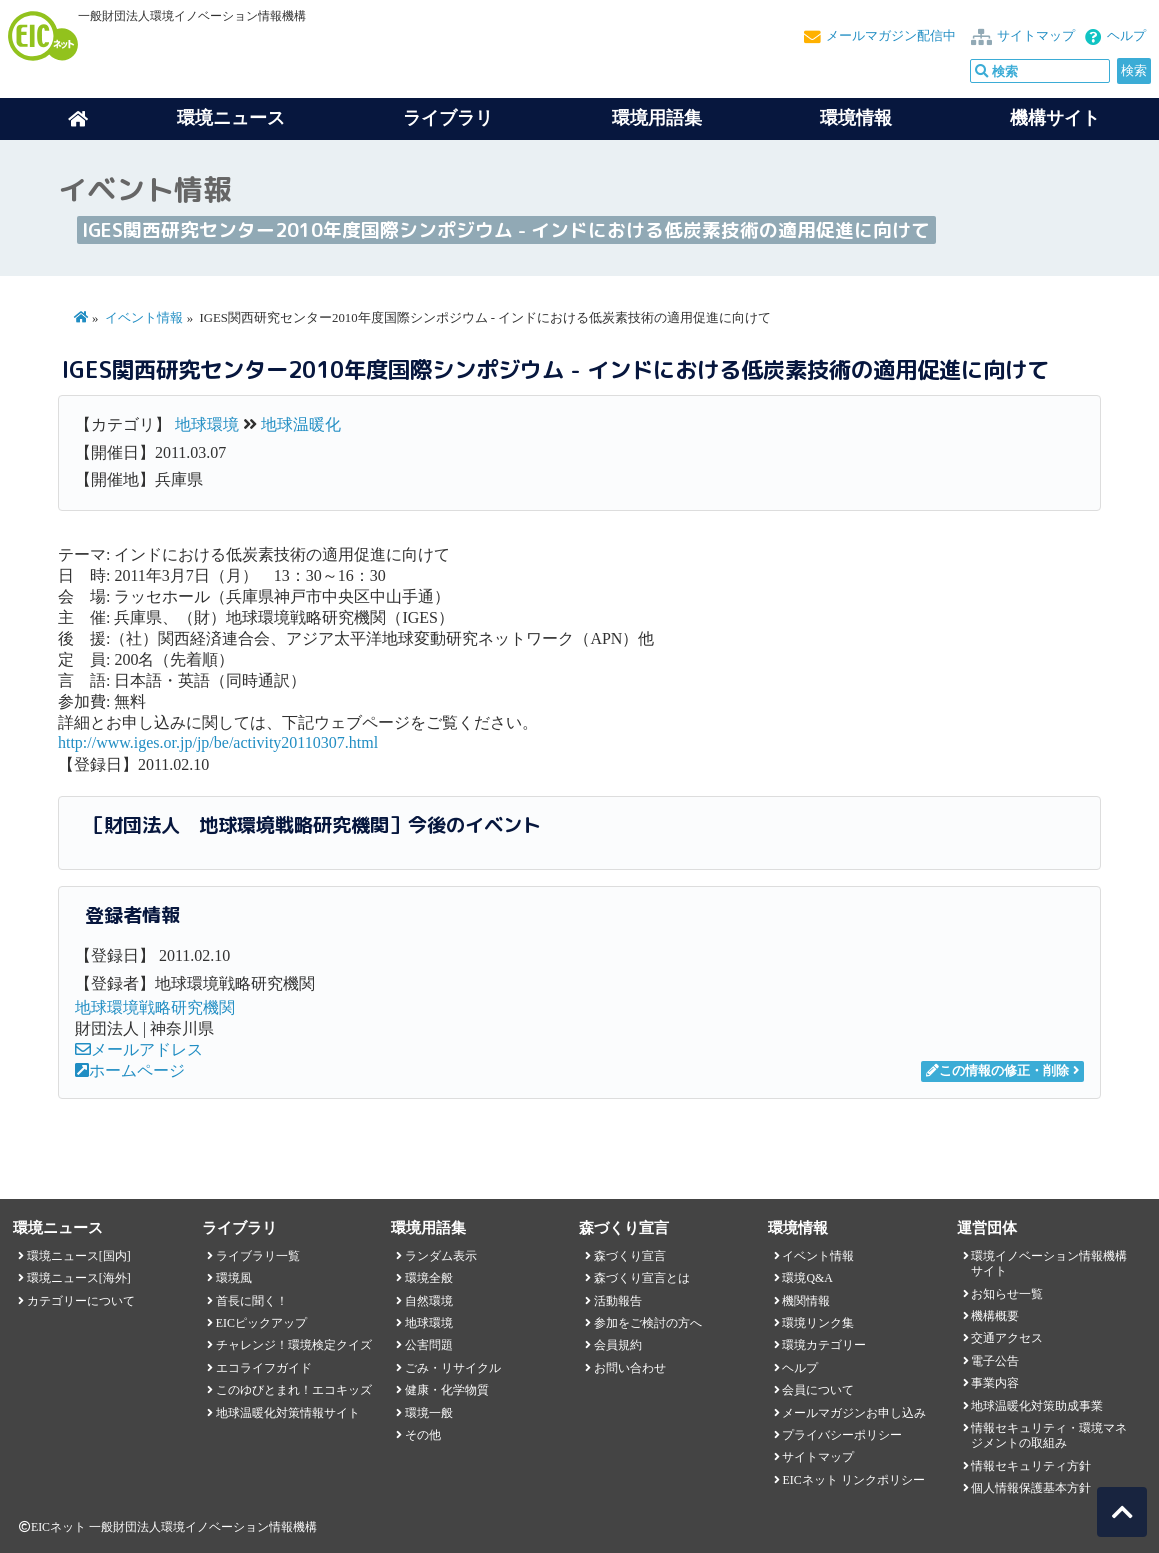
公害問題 (429, 1345)
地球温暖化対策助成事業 (1037, 1406)
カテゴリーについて (81, 1301)
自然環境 (429, 1301)
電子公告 (995, 1361)
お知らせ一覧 (1007, 1294)
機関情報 (806, 1301)
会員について (818, 1390)
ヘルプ (1126, 36)
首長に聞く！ (252, 1301)
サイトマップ (1036, 36)
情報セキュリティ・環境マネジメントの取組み (1049, 1435)
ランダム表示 (441, 1256)
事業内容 (995, 1383)
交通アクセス (1007, 1338)
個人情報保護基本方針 (1031, 1488)
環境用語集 (657, 118)
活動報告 (618, 1301)
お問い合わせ (630, 1368)
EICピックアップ (261, 1323)
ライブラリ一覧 (258, 1256)
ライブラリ (448, 118)
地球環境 (207, 424)
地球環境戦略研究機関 (155, 1007)
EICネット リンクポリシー (853, 1480)
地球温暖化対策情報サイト (288, 1413)
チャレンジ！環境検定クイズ (294, 1345)
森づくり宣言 (630, 1256)
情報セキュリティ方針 (1031, 1466)
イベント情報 (144, 318)
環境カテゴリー (824, 1345)
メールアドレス (139, 1049)
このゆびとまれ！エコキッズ (294, 1390)
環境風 (234, 1278)
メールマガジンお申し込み (854, 1413)
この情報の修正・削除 (997, 1071)
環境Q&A (807, 1278)
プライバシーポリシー (842, 1435)
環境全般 (429, 1278)
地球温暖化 (301, 424)
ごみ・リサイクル (453, 1368)
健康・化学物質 (447, 1390)
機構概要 (995, 1316)
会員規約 (618, 1345)
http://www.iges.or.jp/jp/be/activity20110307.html (218, 742)
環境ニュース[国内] (79, 1256)
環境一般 (429, 1413)
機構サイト (1055, 118)
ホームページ (130, 1070)
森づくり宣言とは (642, 1278)
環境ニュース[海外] (79, 1278)
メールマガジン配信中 (891, 36)
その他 (423, 1435)
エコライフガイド (264, 1368)
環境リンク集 (818, 1323)
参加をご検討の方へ (648, 1323)
